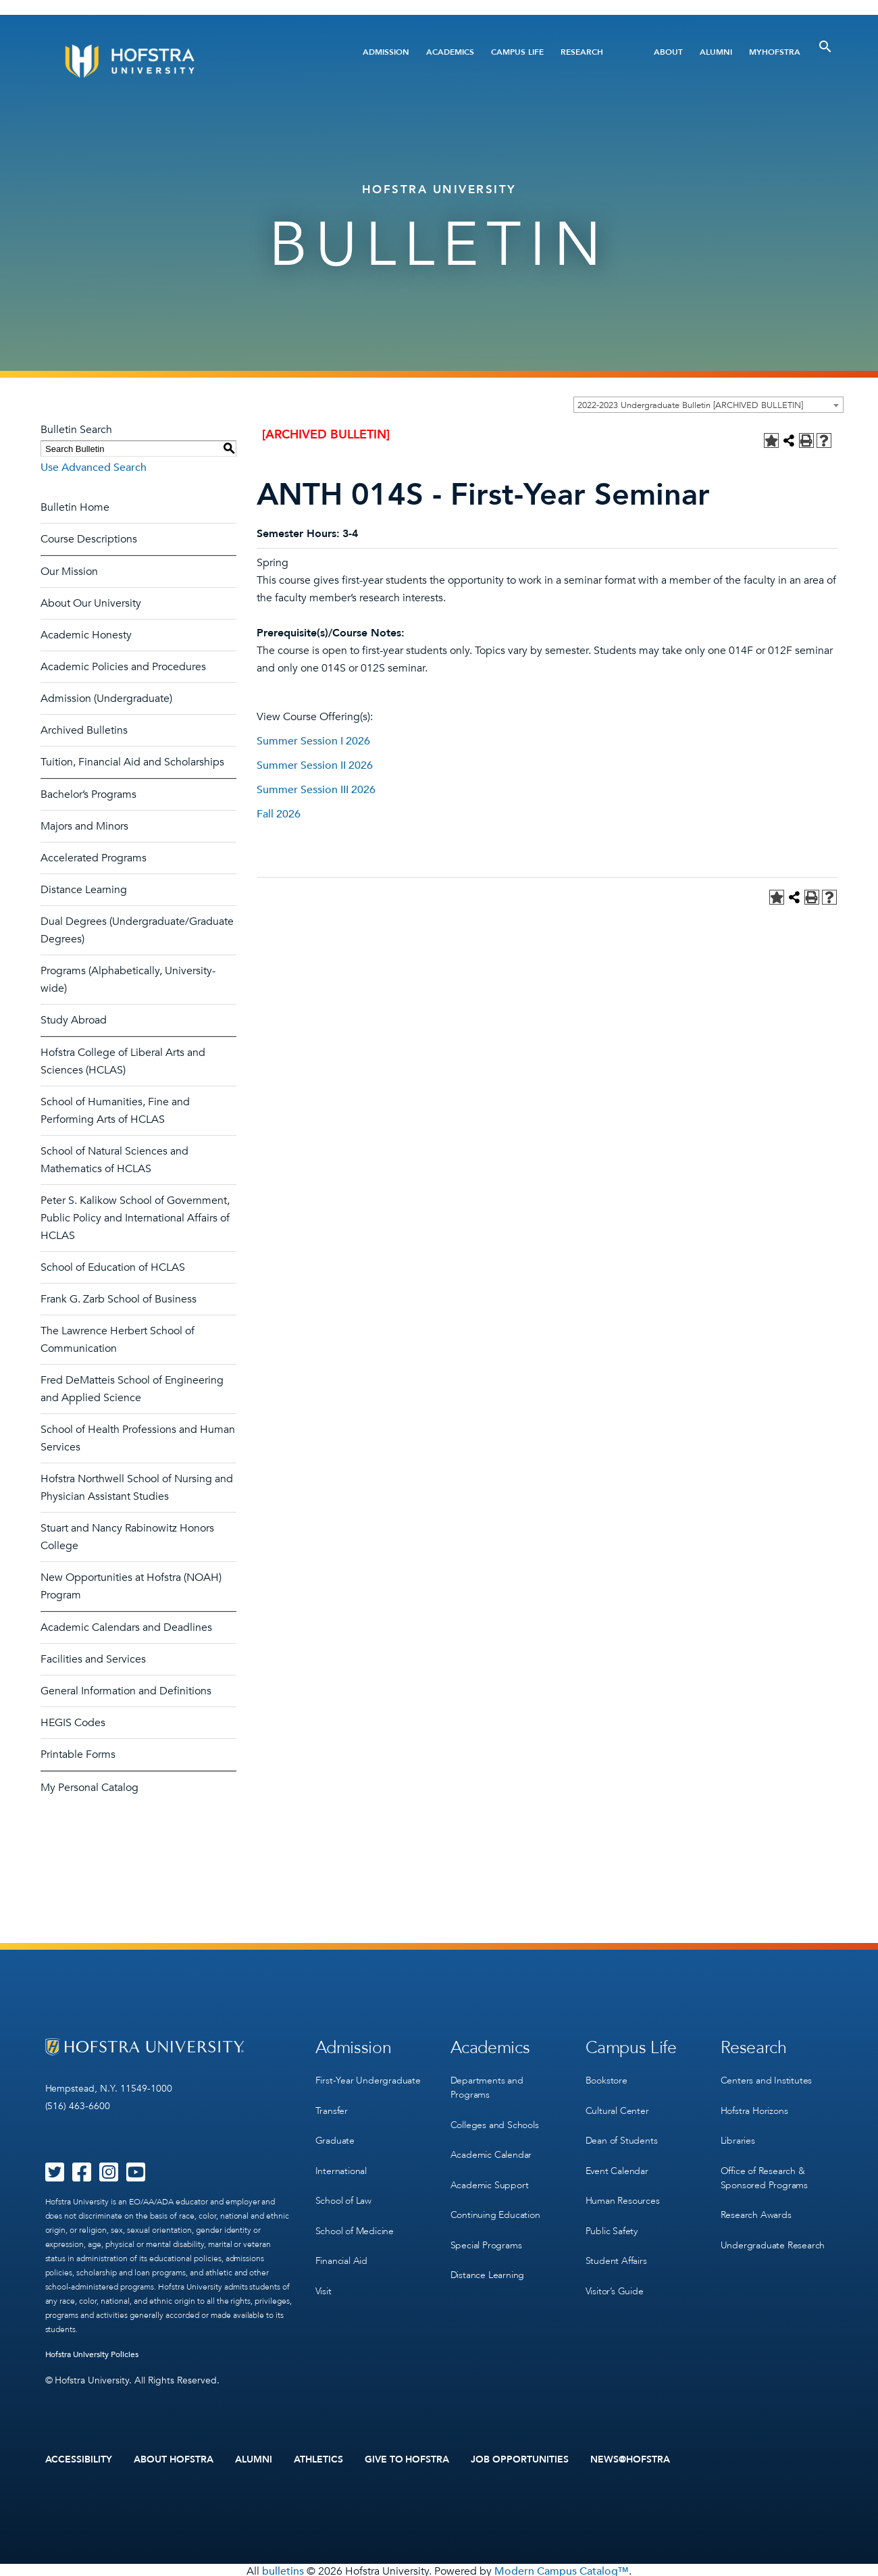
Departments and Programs (486, 2084)
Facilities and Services (93, 1659)
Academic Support (489, 2174)
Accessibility (79, 2458)
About (668, 52)
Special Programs (486, 2229)
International (341, 2160)
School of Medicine (354, 2215)
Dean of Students (622, 2132)
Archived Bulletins (84, 730)
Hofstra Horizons (754, 2104)
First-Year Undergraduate (368, 2077)
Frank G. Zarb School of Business (119, 1299)
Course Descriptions (89, 539)
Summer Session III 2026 (316, 789)
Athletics (318, 2458)
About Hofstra (173, 2458)
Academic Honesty (86, 635)
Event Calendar (617, 2160)
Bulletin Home (75, 507)
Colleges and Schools (494, 2119)
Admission (386, 52)
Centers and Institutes (766, 2077)
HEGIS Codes (73, 1722)
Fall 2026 (279, 814)
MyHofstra (774, 52)
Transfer (331, 2104)
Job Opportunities (520, 2458)
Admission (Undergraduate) (106, 698)
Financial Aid (341, 2243)
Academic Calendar (491, 2146)
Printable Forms (78, 1754)
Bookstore (606, 2077)
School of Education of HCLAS (113, 1267)
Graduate (335, 2132)
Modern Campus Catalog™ (561, 2568)
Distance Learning (84, 889)
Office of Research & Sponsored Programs (764, 2167)
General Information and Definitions (126, 1691)
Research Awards (756, 2202)
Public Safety (612, 2215)
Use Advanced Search (94, 467)
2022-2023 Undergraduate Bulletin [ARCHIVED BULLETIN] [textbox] (690, 405)
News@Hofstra (630, 2458)
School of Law (343, 2187)
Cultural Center (617, 2104)
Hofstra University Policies (92, 2354)
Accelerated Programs (94, 858)
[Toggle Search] (825, 47)
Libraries (738, 2132)
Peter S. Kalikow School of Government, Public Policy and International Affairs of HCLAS (135, 1218)
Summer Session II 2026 (315, 765)
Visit (323, 2271)
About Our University (91, 603)
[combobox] (708, 405)
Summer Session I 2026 (313, 741)
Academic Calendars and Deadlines (126, 1627)
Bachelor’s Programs (88, 794)
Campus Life (517, 52)
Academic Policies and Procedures (123, 666)
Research (582, 52)
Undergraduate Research (773, 2229)
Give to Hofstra (407, 2458)
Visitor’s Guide (615, 2271)
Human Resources (623, 2187)
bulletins (283, 2568)
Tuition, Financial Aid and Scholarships (132, 762)
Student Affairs (616, 2243)
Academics (450, 52)
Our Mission (69, 571)
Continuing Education (495, 2202)
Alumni (716, 52)
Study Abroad (74, 1020)
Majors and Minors (84, 826)
